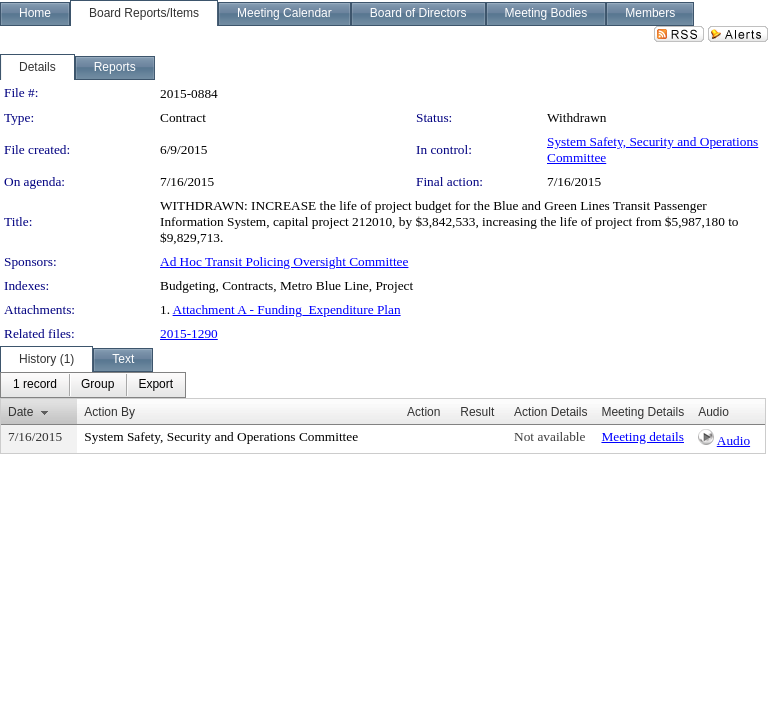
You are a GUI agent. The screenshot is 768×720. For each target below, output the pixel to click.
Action (423, 412)
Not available (549, 436)
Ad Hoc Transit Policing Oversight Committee (284, 261)
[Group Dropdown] (97, 385)
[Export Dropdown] (155, 385)
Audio (733, 440)
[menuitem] (35, 385)
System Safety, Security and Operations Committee (221, 436)
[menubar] (93, 385)
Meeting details (642, 436)
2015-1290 (189, 333)
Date (20, 412)
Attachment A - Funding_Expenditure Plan (287, 309)
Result (477, 412)
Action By (109, 412)
